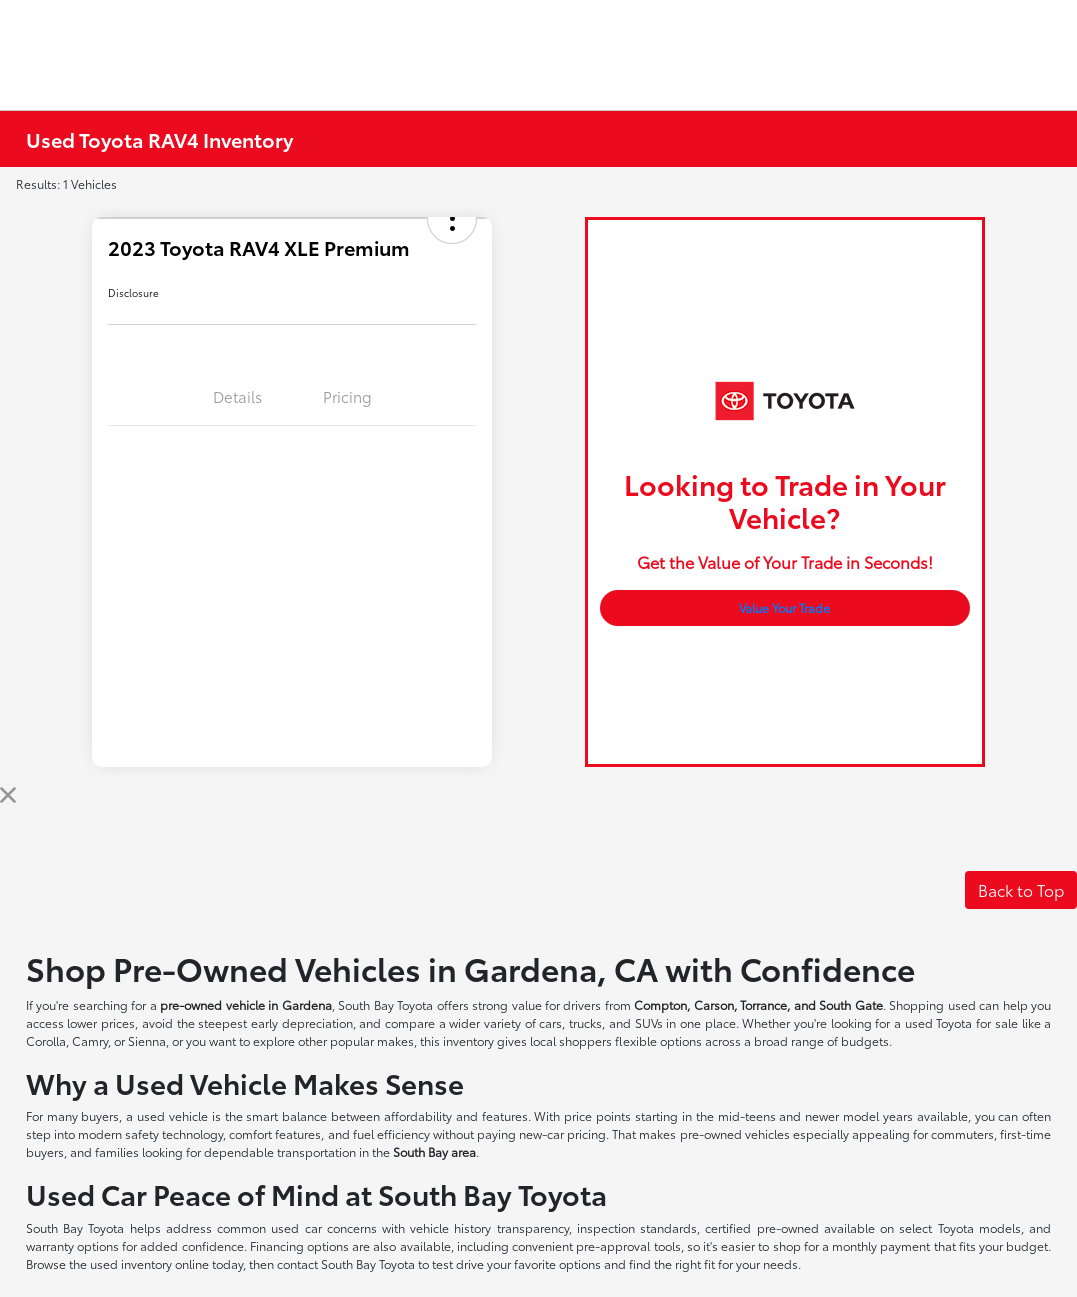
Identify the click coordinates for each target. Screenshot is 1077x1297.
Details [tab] (237, 396)
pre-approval (613, 1245)
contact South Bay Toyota (346, 1263)
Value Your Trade (784, 607)
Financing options (299, 1245)
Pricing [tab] (347, 396)
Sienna (147, 1040)
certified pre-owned (764, 1227)
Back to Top (1021, 889)
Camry (90, 1040)
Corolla (46, 1040)
